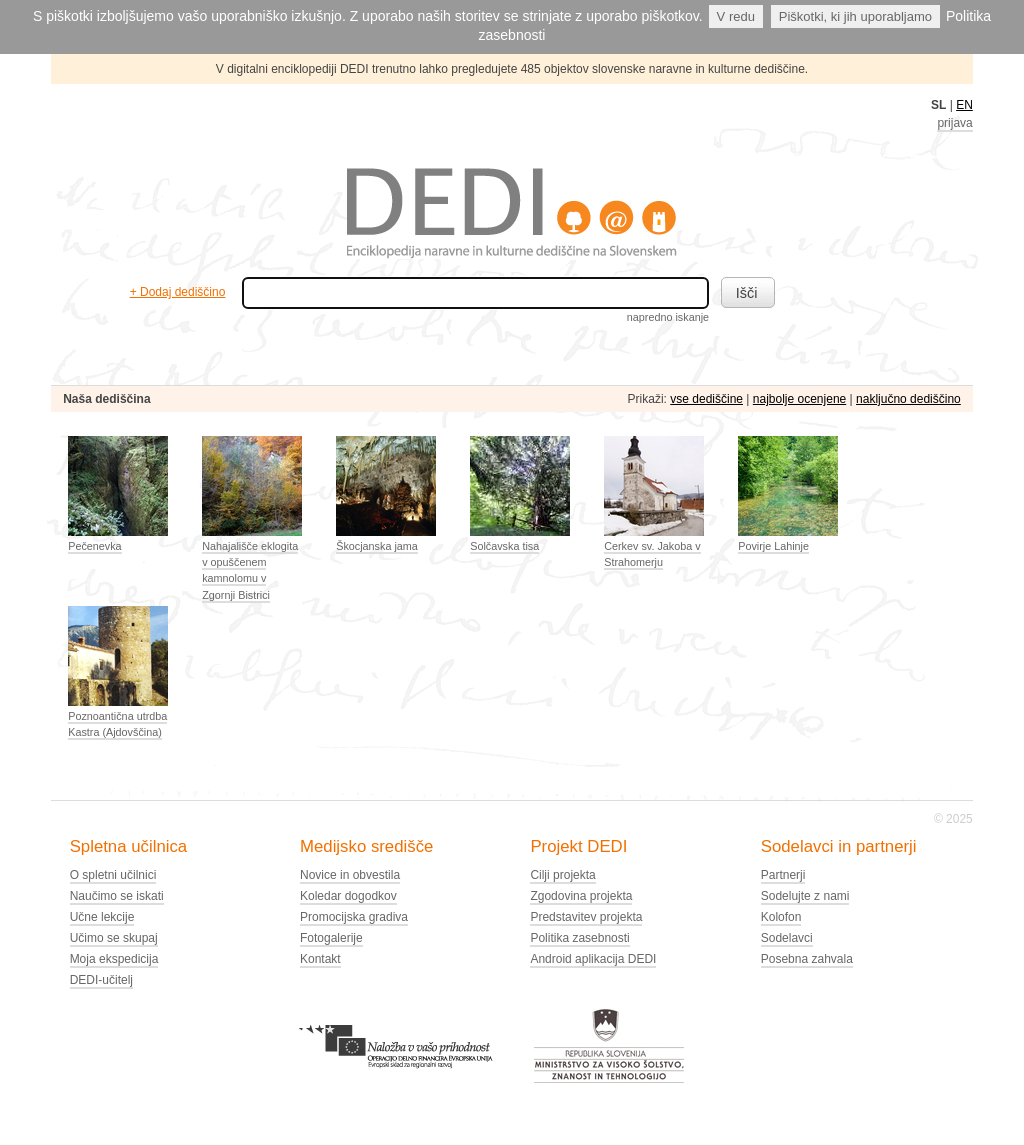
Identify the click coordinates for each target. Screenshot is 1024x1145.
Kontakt (320, 959)
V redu (736, 16)
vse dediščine (706, 399)
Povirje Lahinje (773, 546)
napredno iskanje (668, 317)
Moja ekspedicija (114, 959)
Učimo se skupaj (114, 938)
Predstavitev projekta (586, 917)
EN (964, 105)
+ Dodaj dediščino (178, 292)
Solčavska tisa (504, 546)
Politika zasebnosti (579, 938)
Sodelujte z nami (805, 896)
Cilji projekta (562, 875)
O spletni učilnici (113, 875)
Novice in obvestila (350, 875)
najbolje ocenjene (799, 399)
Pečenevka (94, 546)
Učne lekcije (102, 917)
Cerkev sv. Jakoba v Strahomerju (652, 554)
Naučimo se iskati (117, 896)
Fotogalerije (331, 938)
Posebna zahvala (807, 959)
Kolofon (781, 917)
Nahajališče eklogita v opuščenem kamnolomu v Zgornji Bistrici (250, 570)
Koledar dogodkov (348, 896)
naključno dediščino (908, 399)
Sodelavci (787, 938)
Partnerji (783, 875)
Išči (747, 293)
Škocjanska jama (377, 546)
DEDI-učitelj (101, 980)
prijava (954, 123)
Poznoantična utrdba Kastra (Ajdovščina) (117, 724)
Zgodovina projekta (581, 896)
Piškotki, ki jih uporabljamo (855, 16)
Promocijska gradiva (354, 917)
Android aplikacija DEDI (593, 959)
